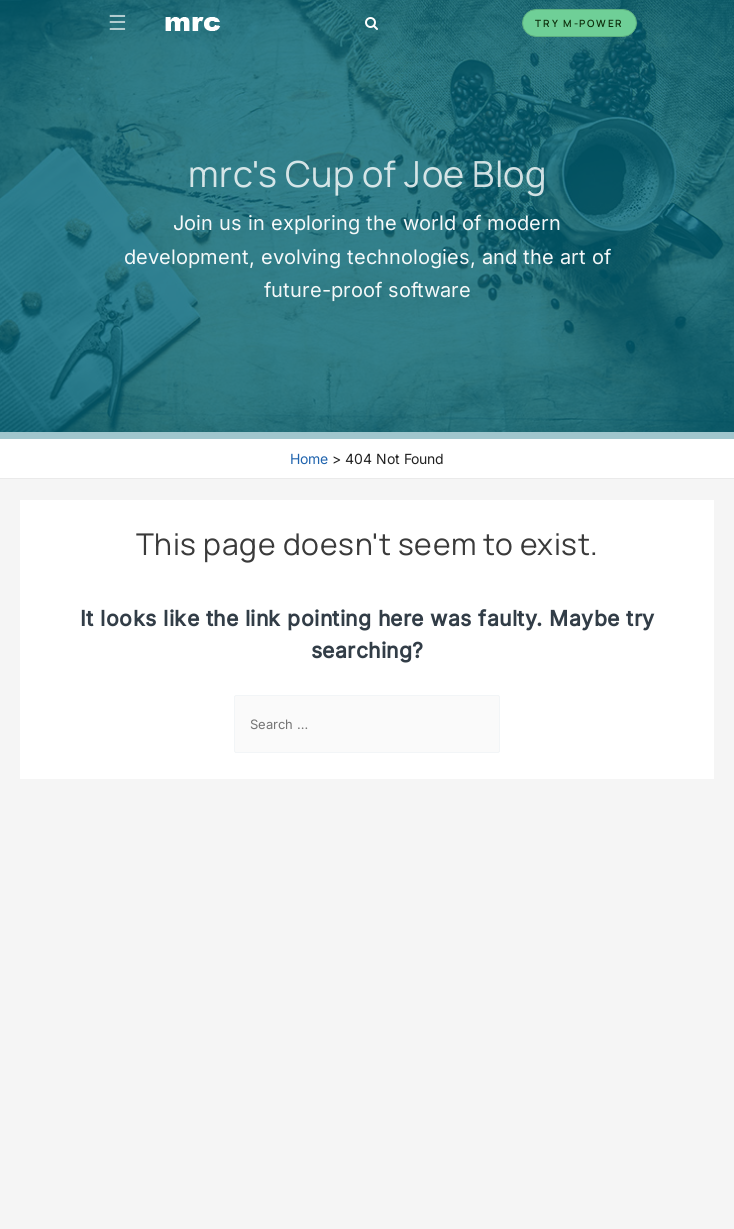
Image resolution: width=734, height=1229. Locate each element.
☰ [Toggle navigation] (117, 22)
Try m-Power (579, 23)
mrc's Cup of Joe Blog (367, 173)
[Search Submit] (478, 725)
